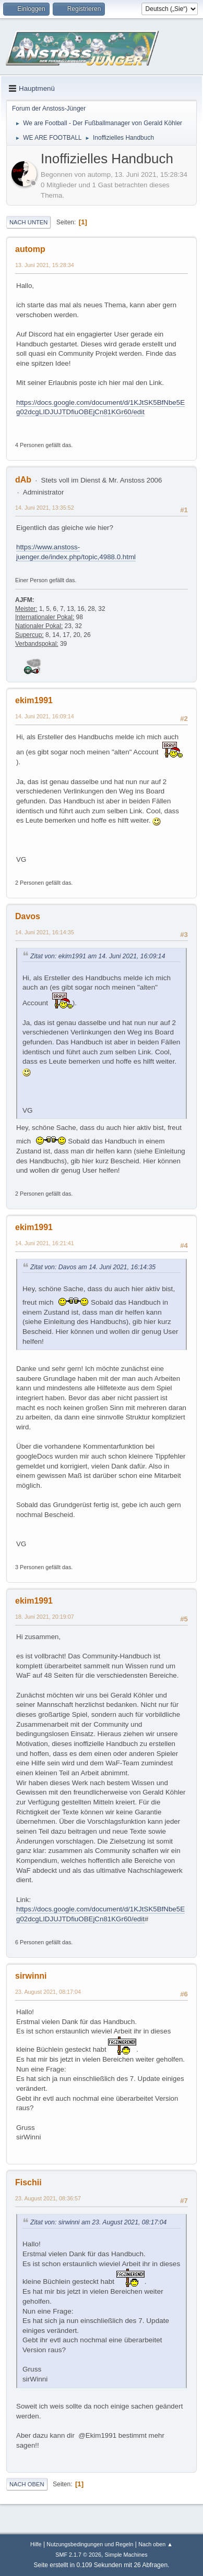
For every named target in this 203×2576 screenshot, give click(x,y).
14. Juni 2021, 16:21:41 (44, 1243)
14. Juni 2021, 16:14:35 (44, 932)
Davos (27, 916)
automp (30, 249)
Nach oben (26, 2484)
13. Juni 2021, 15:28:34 (44, 265)
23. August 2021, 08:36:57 (48, 2198)
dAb (23, 479)
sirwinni (30, 1975)
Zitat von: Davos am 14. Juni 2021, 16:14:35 (93, 1267)
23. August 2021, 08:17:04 (48, 1992)
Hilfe (36, 2544)
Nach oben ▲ (155, 2544)
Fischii (28, 2182)
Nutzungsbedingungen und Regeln (89, 2544)
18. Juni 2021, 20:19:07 (44, 1617)
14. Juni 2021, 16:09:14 (44, 716)
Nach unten (28, 222)
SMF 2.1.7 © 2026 (78, 2554)
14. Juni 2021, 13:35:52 (44, 507)
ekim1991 (34, 700)
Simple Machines (126, 2554)
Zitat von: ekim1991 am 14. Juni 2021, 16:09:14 (97, 956)
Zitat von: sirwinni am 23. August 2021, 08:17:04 (98, 2222)
